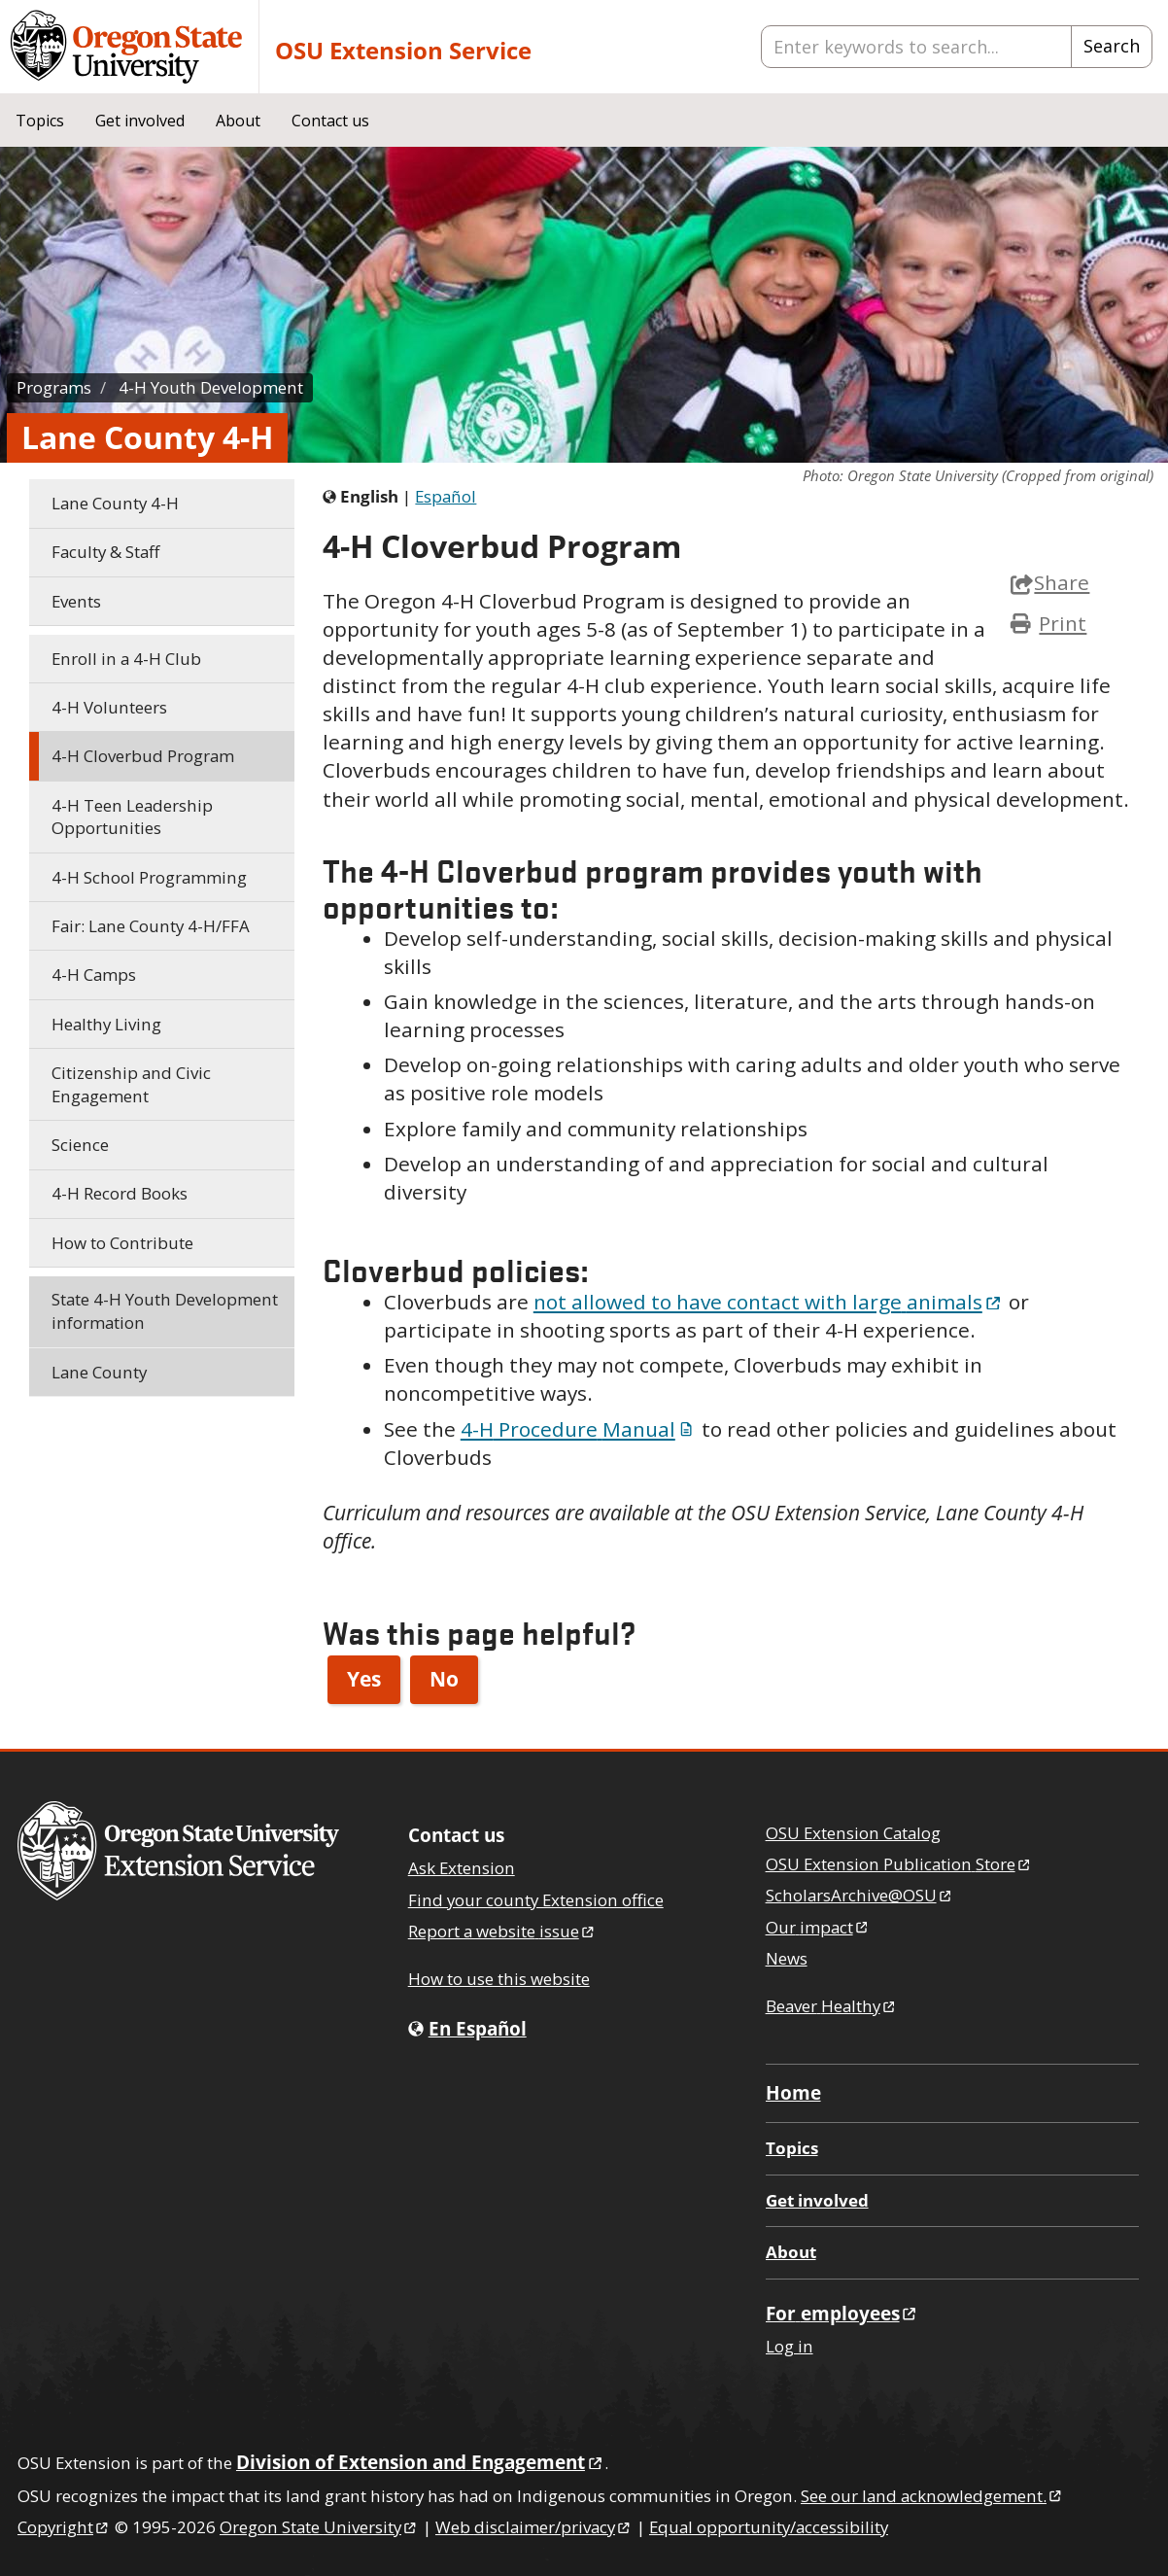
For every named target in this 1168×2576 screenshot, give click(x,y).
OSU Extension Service (403, 50)
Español (445, 496)
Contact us (330, 120)
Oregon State (319, 2527)
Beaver (832, 2006)
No (444, 1678)
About (238, 120)
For (842, 2313)
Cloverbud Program (143, 756)
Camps (94, 974)
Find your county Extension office (536, 1900)
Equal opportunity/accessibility (768, 2527)
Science (80, 1144)
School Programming (149, 877)
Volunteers (109, 707)
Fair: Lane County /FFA (151, 926)
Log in (789, 2346)
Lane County (115, 503)
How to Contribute (122, 1243)
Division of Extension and (420, 2462)
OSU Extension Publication (899, 1864)
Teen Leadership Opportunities (132, 817)
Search (1111, 45)
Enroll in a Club (126, 658)
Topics (40, 120)
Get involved (140, 120)
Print (1062, 623)
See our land (932, 2496)
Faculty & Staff (105, 551)
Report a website (502, 1931)
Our (818, 1927)
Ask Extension (461, 1868)
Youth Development (211, 387)
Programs (54, 387)
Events (76, 601)
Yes (364, 1678)
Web (534, 2527)
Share (1050, 582)
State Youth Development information (165, 1311)
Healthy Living (106, 1024)
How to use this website (499, 1978)
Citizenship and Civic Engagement (131, 1084)
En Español (478, 2028)
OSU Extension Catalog (853, 1833)
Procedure (579, 1429)
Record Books (120, 1193)
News (786, 1958)
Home (793, 2092)
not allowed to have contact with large (768, 1301)
